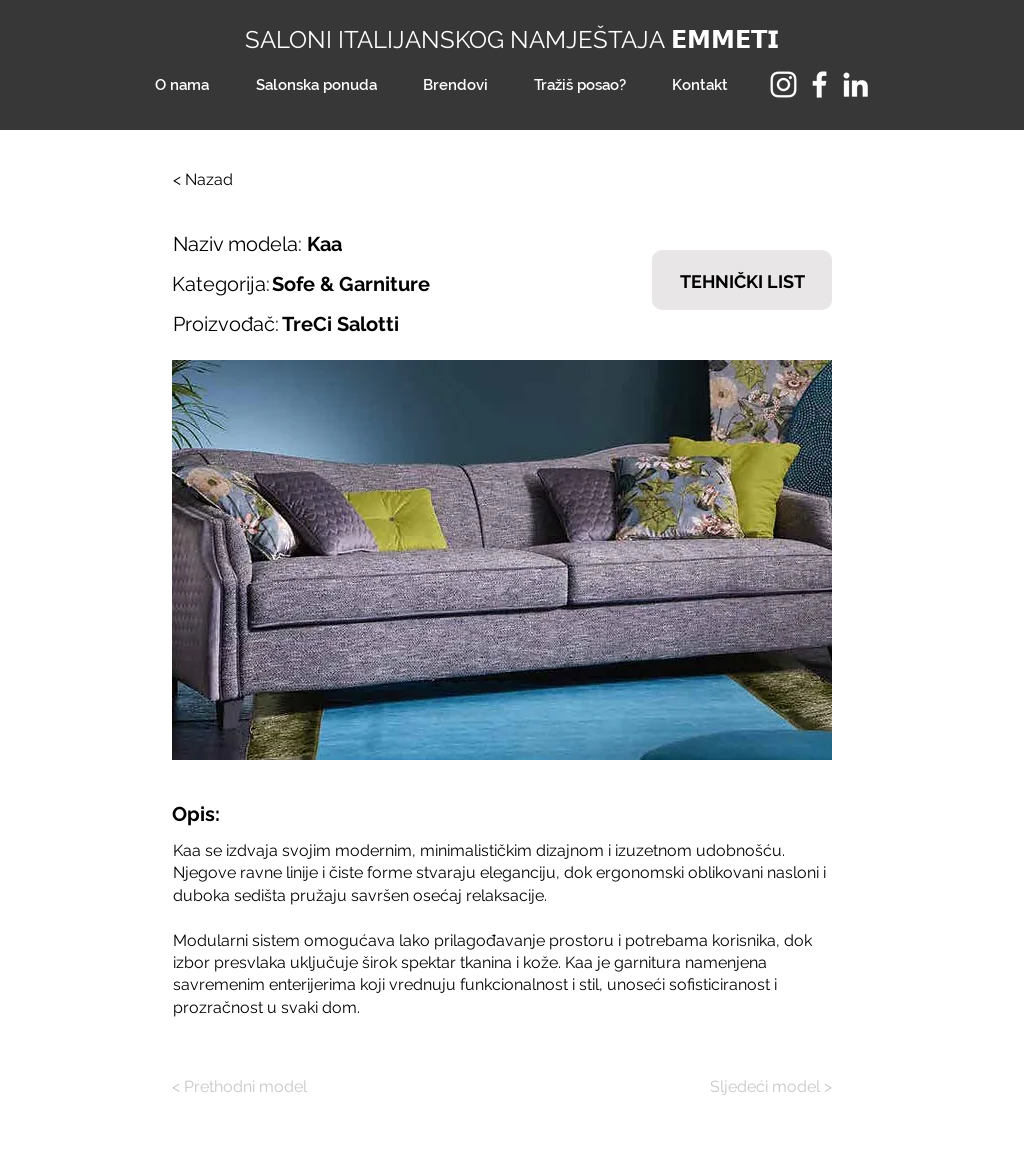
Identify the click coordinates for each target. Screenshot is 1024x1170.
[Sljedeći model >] (757, 1087)
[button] (502, 560)
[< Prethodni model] (247, 1087)
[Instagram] (783, 84)
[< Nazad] (239, 180)
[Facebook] (819, 84)
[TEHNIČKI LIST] (742, 280)
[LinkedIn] (855, 84)
